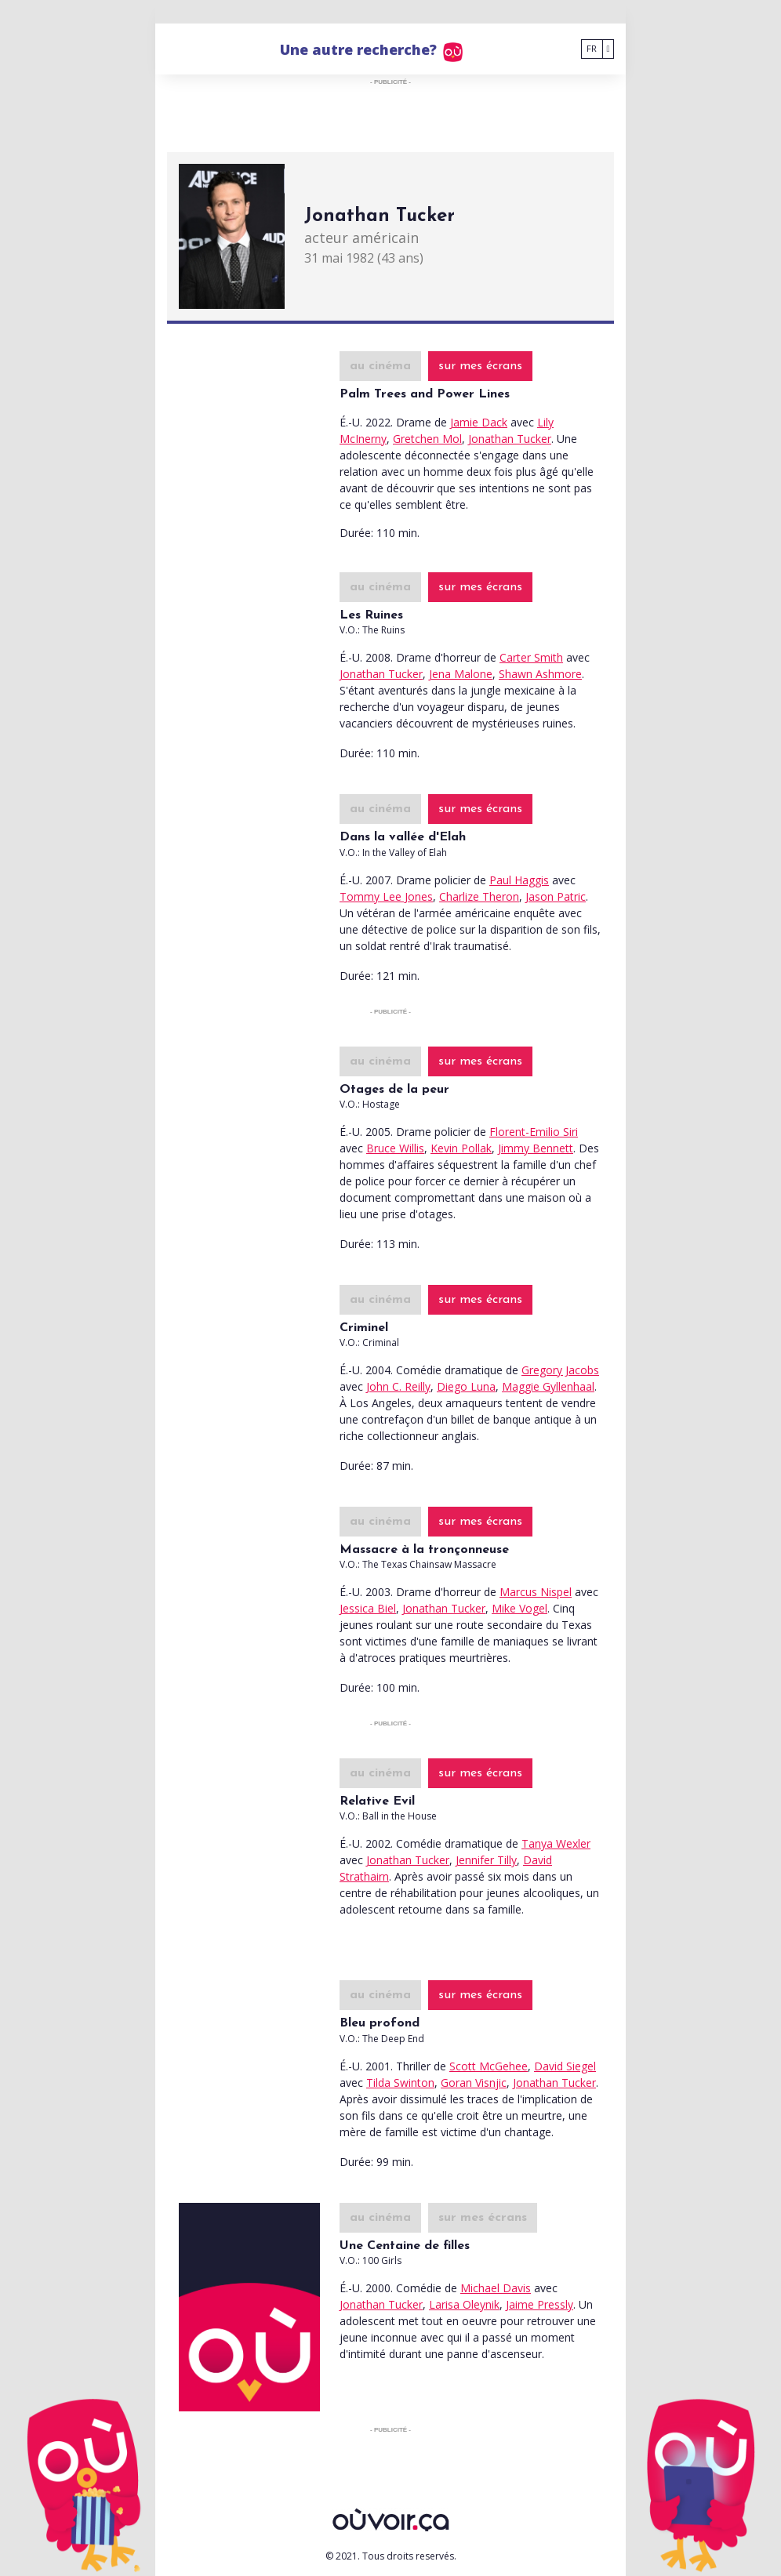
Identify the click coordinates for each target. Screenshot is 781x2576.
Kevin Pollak (461, 1148)
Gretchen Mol (427, 438)
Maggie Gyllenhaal (548, 1386)
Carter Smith (531, 657)
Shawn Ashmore (540, 673)
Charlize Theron (479, 896)
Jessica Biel (368, 1608)
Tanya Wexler (555, 1843)
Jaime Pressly (539, 2304)
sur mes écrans (480, 366)
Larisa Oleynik (464, 2304)
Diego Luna (466, 1386)
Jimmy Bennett (535, 1148)
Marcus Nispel (535, 1591)
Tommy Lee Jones (386, 896)
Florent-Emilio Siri (533, 1131)
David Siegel (565, 2066)
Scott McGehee (488, 2066)
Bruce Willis (395, 1148)
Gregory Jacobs (560, 1369)
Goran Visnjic (474, 2082)
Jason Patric (555, 896)
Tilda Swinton (400, 2082)
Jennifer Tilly (486, 1859)
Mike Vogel (519, 1608)
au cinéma (380, 366)
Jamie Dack (478, 422)
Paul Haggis (519, 880)
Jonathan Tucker (509, 438)
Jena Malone (460, 673)
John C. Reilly (398, 1386)
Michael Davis (495, 2287)
